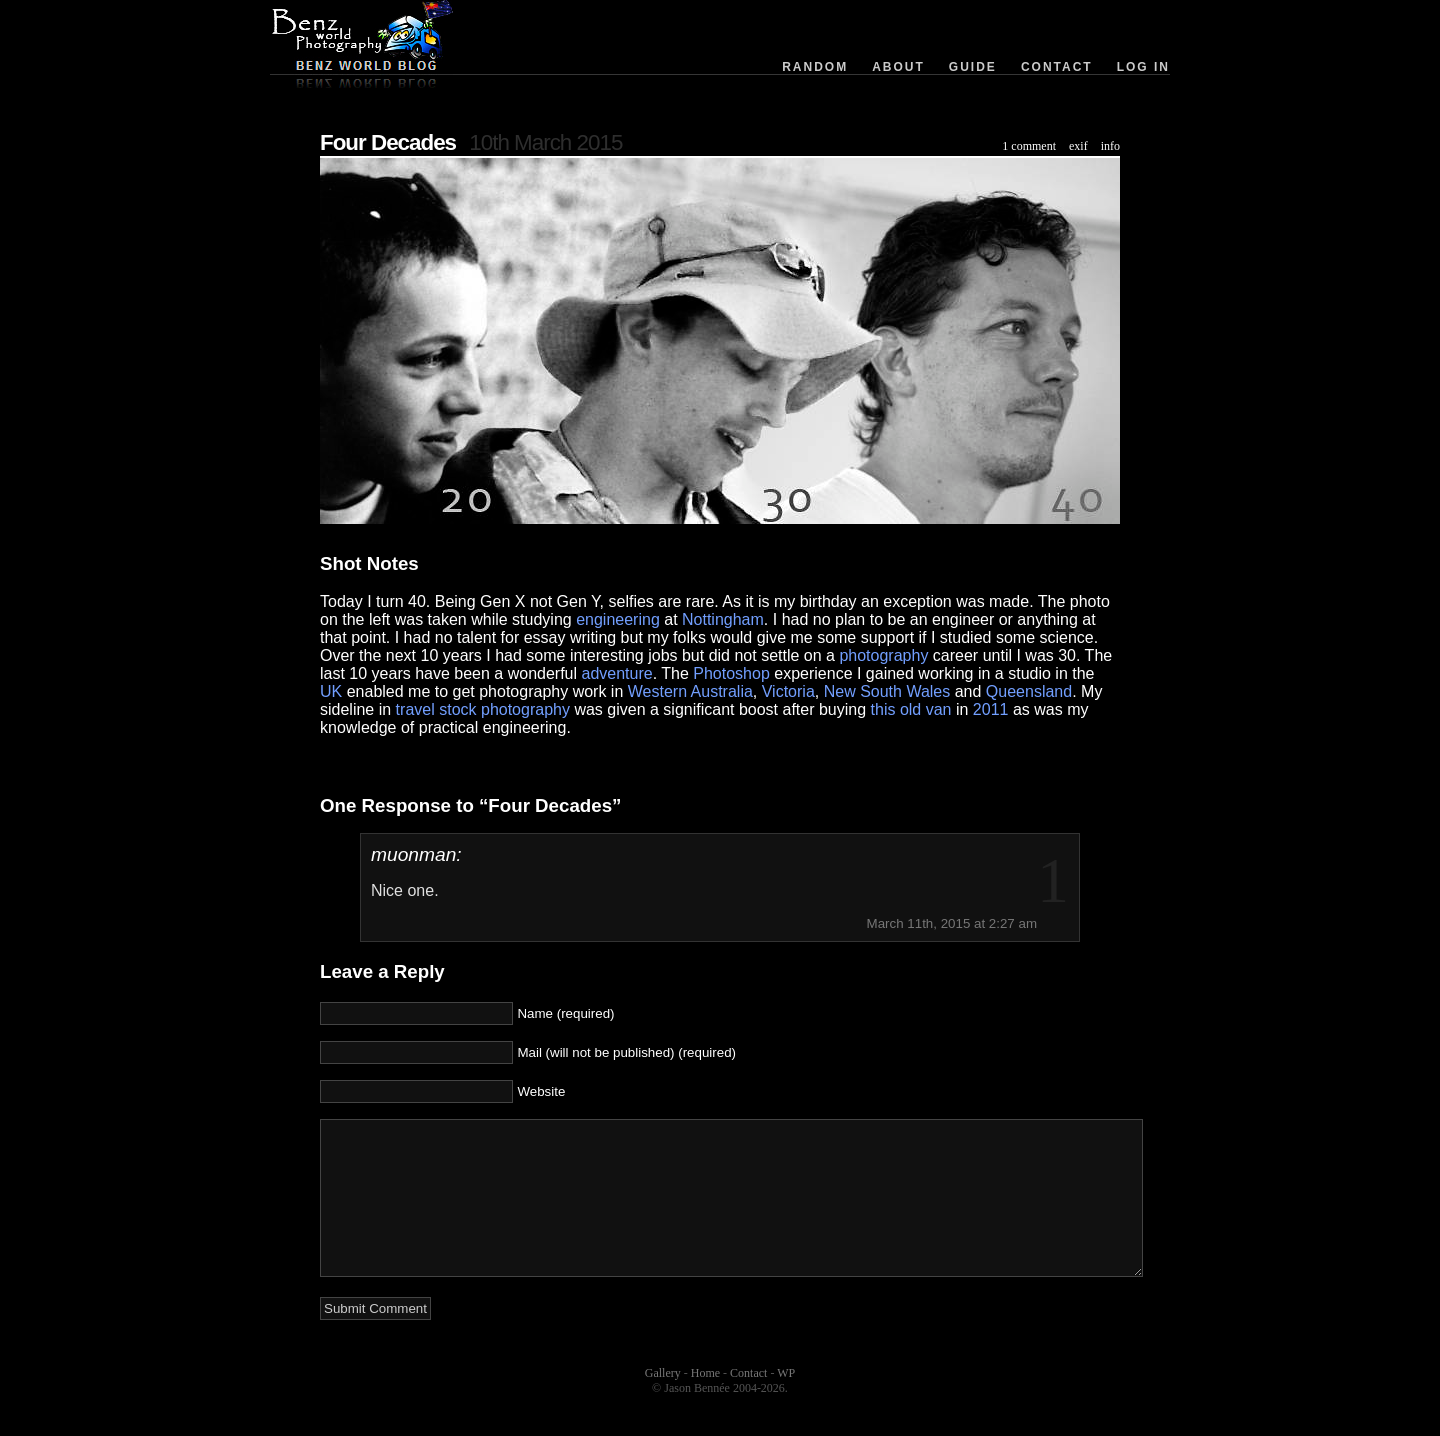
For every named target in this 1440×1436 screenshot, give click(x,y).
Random (815, 67)
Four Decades (388, 142)
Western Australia (690, 691)
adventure (617, 673)
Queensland (1029, 691)
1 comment (1029, 146)
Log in (1143, 67)
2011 (991, 709)
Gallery (663, 1403)
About (898, 67)
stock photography (504, 709)
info (1110, 146)
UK (331, 691)
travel (415, 709)
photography (883, 655)
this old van (911, 709)
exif (1078, 146)
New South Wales (887, 691)
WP (786, 1403)
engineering (618, 619)
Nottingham (723, 619)
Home (705, 1403)
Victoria (788, 691)
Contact (1057, 67)
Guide (973, 67)
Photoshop (731, 673)
